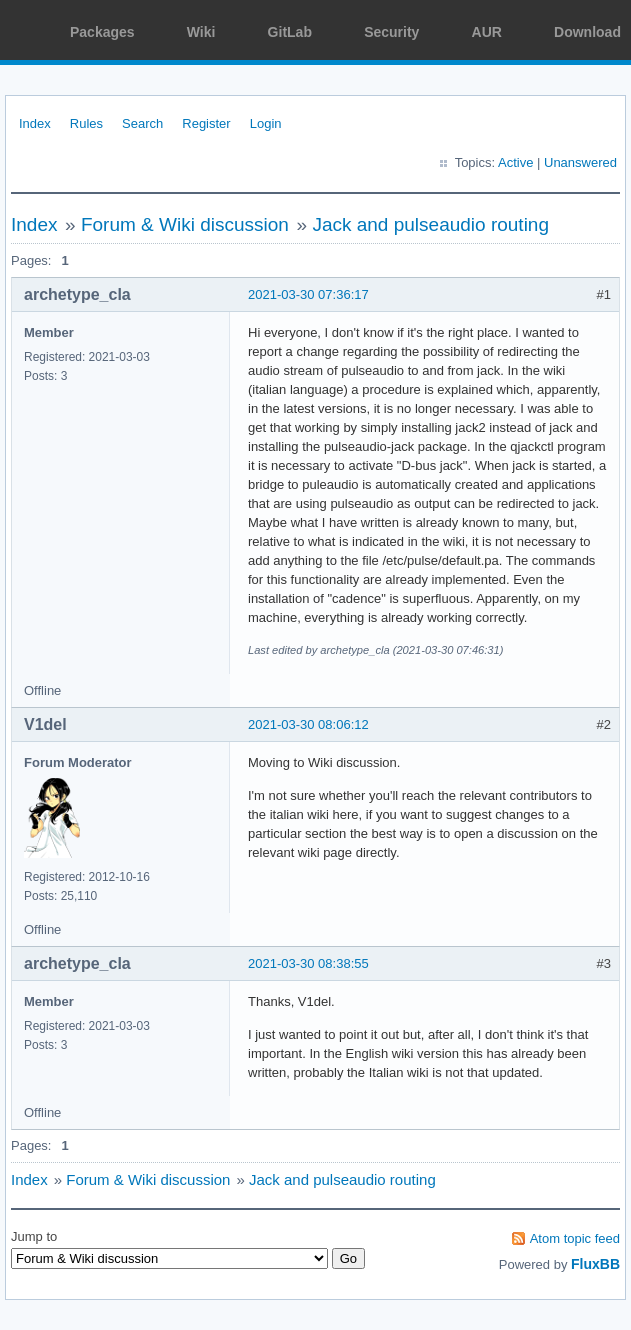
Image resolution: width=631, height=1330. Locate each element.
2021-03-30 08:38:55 (308, 963)
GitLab (290, 32)
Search (142, 123)
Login (266, 123)
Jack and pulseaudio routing (430, 224)
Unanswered (580, 162)
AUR (487, 32)
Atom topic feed (575, 1238)
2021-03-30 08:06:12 (308, 724)
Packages (102, 32)
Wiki (201, 32)
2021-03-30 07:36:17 (308, 294)
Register (206, 123)
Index (35, 123)
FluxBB (595, 1264)
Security (391, 32)
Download (587, 32)
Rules (86, 123)
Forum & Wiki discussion (185, 224)
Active (515, 162)
